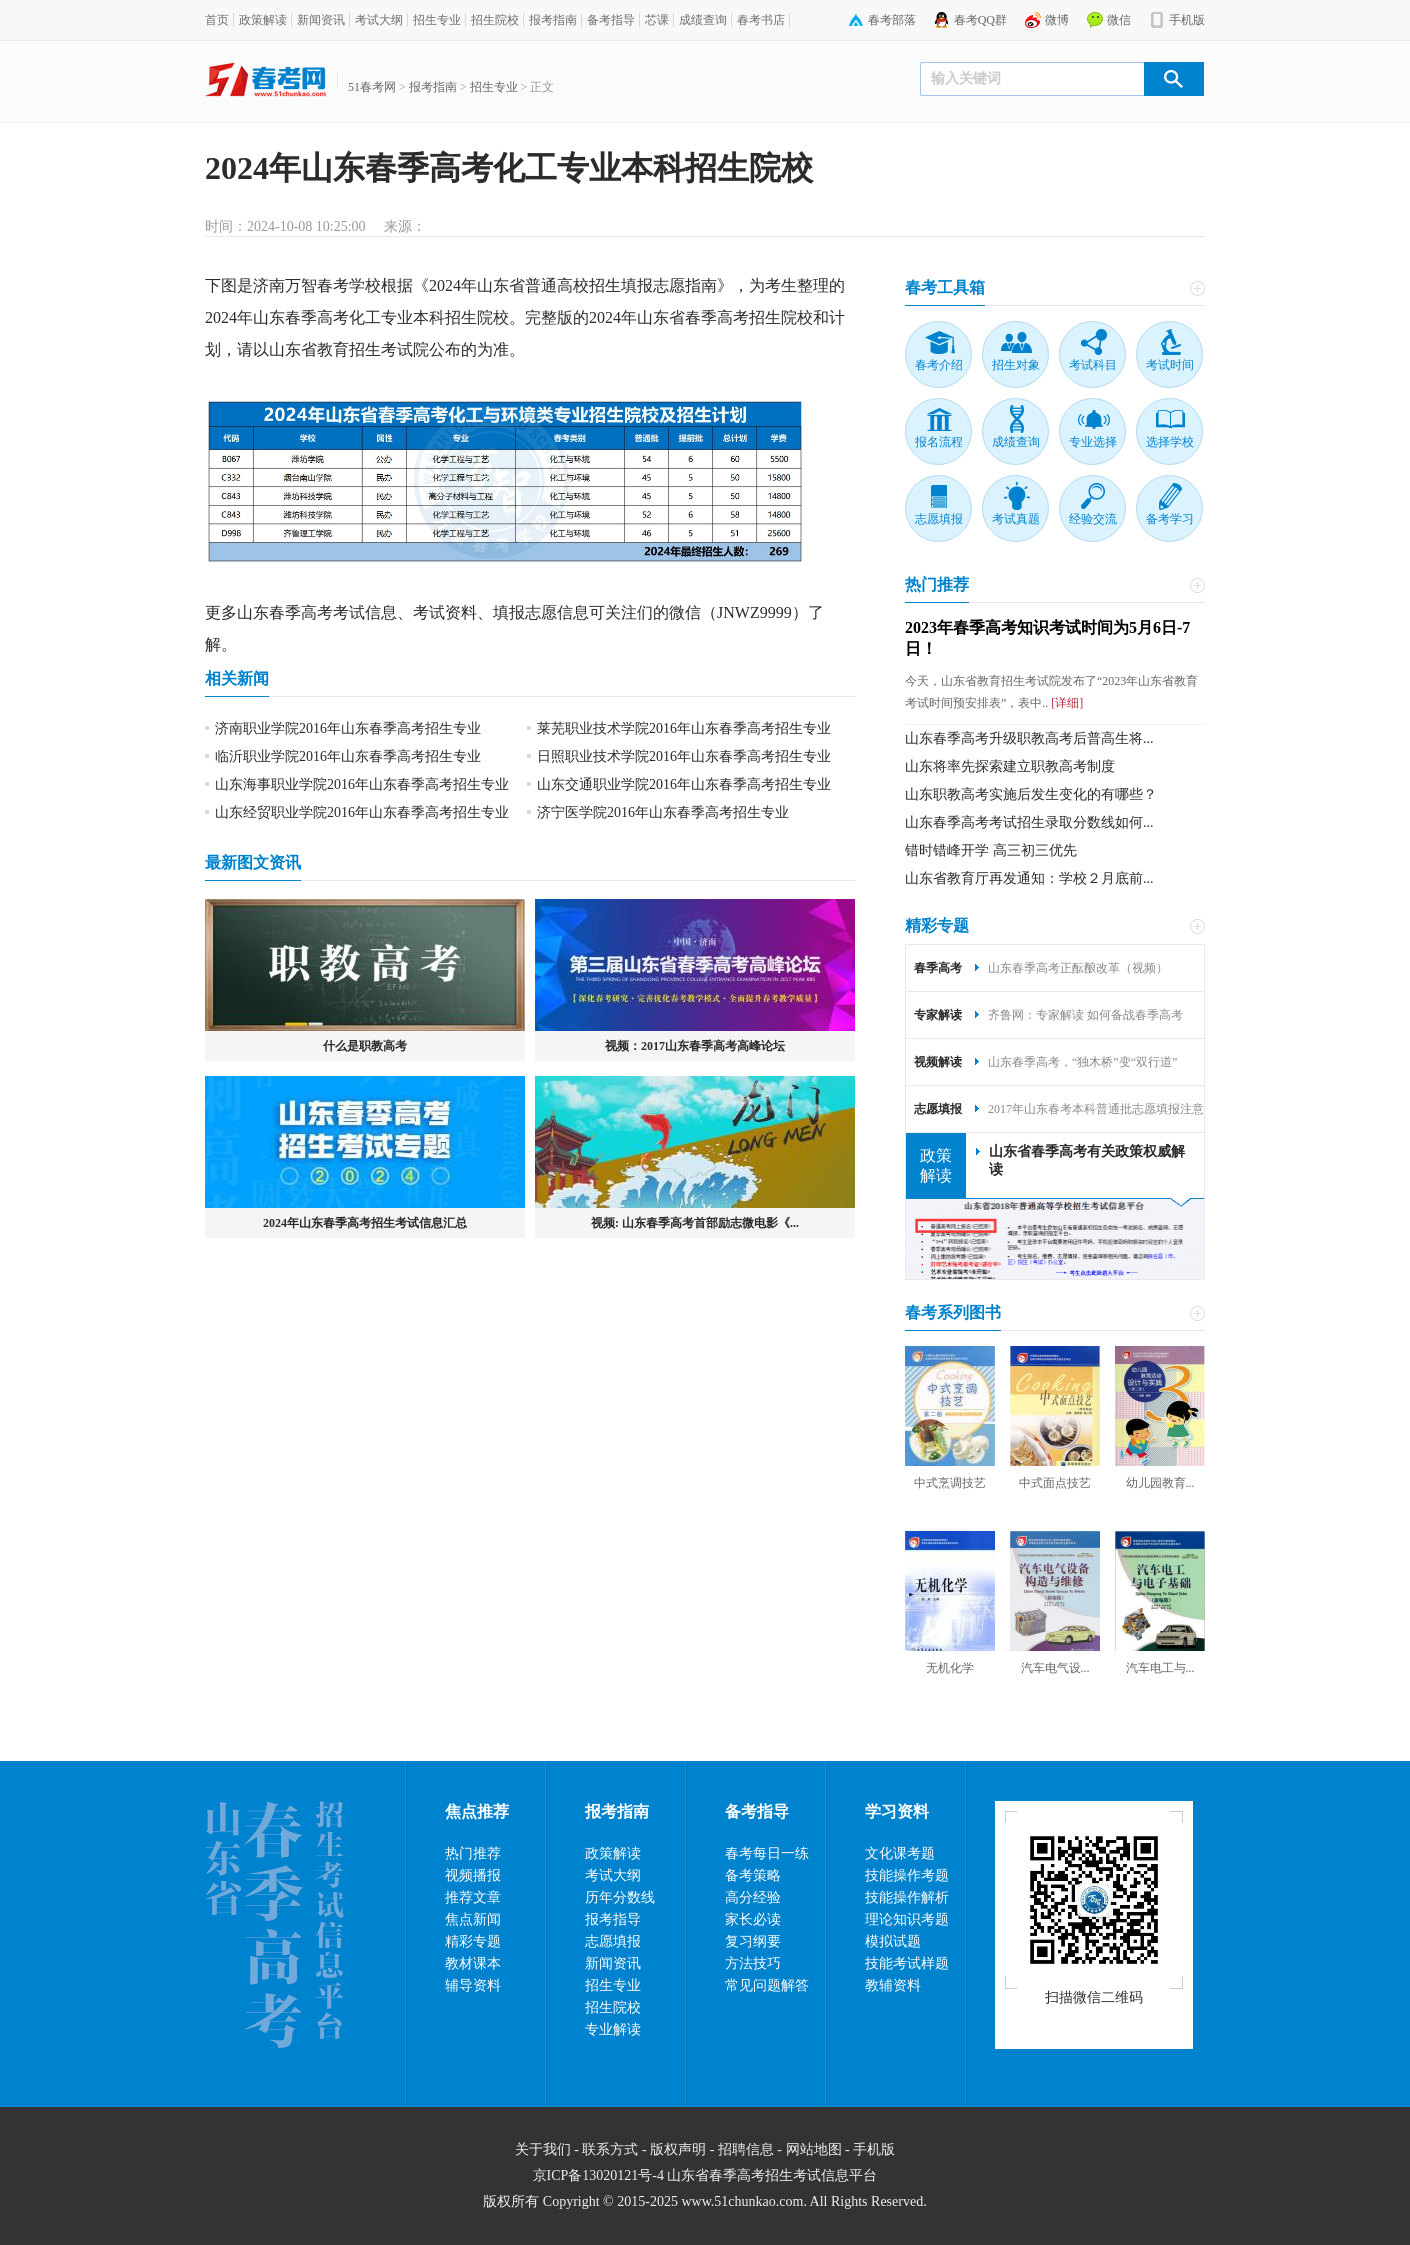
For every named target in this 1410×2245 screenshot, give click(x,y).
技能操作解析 (907, 1897)
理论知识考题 (907, 1919)
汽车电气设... (1055, 1668)
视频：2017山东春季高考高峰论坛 (695, 1046)
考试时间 (1170, 365)
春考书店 (761, 20)
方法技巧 (753, 1963)
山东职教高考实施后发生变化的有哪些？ (1031, 794)
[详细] (1065, 703)
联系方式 (610, 2149)
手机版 (1187, 20)
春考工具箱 (945, 287)
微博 (1057, 20)
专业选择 (1093, 442)
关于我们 (543, 2149)
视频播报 (473, 1875)
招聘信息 (746, 2149)
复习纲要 (753, 1941)
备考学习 (1170, 519)
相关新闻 (237, 678)
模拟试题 (893, 1941)
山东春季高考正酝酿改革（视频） (1078, 968)
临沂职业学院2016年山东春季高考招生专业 (348, 756)
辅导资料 (473, 1985)
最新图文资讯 (253, 862)
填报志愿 (525, 612)
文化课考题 (900, 1853)
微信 (1119, 20)
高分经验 (753, 1897)
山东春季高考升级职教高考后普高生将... (1029, 738)
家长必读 (753, 1919)
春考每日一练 (767, 1853)
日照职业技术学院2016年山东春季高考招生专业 (684, 756)
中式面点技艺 (1055, 1483)
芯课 (657, 20)
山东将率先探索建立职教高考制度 (1010, 766)
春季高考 (317, 317)
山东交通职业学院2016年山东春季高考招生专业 (684, 784)
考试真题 (1016, 519)
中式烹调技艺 (950, 1483)
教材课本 (473, 1963)
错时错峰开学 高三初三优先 (991, 850)
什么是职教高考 (365, 1046)
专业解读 (613, 2029)
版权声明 (678, 2149)
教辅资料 (893, 1985)
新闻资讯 (321, 20)
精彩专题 (937, 925)
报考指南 (553, 20)
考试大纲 (379, 20)
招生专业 (437, 20)
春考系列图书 (953, 1312)
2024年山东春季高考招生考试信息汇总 (365, 1223)
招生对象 (1016, 365)
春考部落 (892, 20)
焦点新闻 (473, 1919)
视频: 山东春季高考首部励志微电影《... (695, 1223)
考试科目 (1093, 365)
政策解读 (263, 20)
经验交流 (1093, 519)
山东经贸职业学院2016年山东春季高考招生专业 (362, 812)
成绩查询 (703, 20)
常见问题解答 (767, 1985)
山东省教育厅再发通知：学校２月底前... (1029, 878)
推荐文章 (473, 1897)
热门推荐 (937, 584)
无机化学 (950, 1668)
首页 (217, 20)
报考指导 (613, 1919)
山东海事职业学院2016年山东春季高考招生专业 (362, 784)
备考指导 (611, 20)
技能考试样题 (907, 1963)
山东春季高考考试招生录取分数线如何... (1029, 822)
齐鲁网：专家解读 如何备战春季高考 (1085, 1015)
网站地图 (814, 2149)
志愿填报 (939, 519)
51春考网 (372, 87)
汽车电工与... (1160, 1668)
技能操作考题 (907, 1875)
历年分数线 (620, 1897)
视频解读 (938, 1062)
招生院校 (495, 20)
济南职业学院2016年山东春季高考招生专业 (348, 728)
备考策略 (753, 1875)
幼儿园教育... (1160, 1483)
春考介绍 (939, 365)
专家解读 (938, 1015)
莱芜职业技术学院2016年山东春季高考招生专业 (684, 728)
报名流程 (939, 442)
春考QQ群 (980, 20)
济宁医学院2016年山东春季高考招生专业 (663, 812)
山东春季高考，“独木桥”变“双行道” (1082, 1062)
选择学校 (1170, 442)
